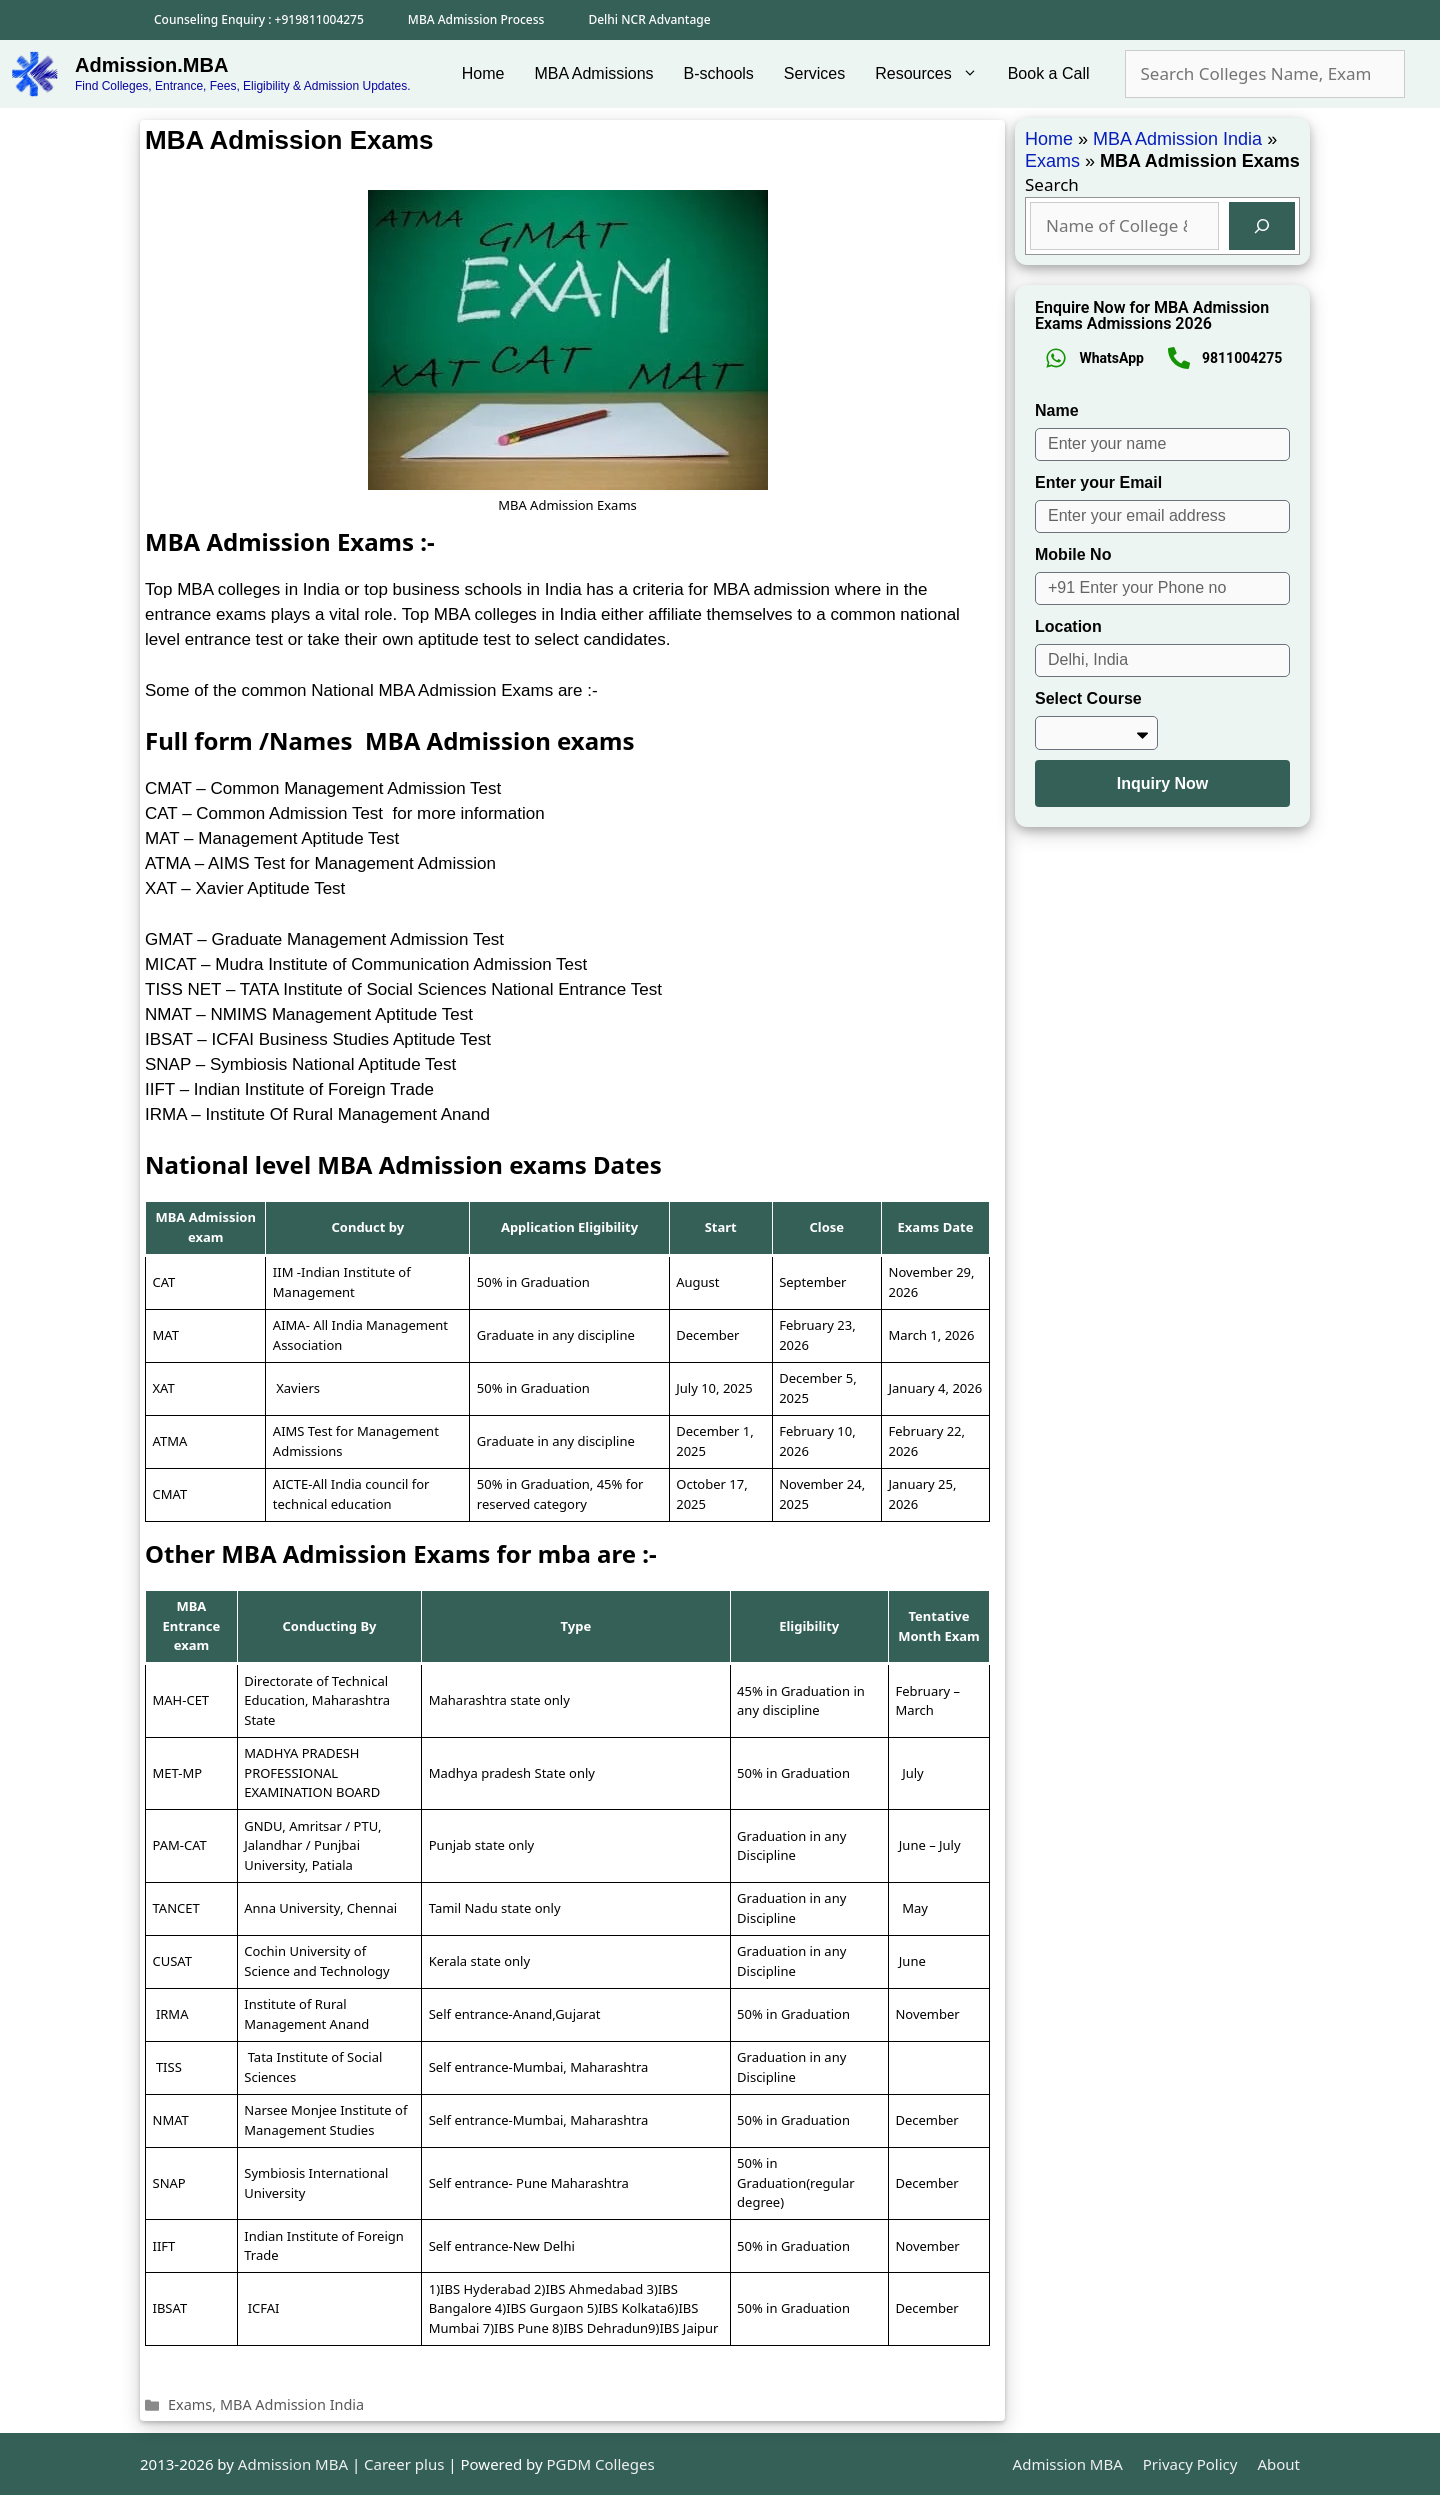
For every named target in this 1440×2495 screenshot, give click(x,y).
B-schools (719, 73)
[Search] (1262, 226)
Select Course (1088, 698)
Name (1057, 410)
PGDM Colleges (601, 2464)
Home (483, 73)
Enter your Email (1098, 482)
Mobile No (1073, 554)
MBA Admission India (292, 2404)
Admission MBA (1068, 2464)
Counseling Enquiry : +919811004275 (259, 19)
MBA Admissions (593, 73)
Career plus (404, 2464)
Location (1068, 626)
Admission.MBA (151, 65)
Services (814, 73)
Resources (933, 74)
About (1278, 2464)
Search (1052, 184)
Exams (190, 2404)
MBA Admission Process (476, 19)
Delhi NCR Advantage (649, 19)
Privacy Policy (1190, 2464)
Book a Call (1049, 73)
